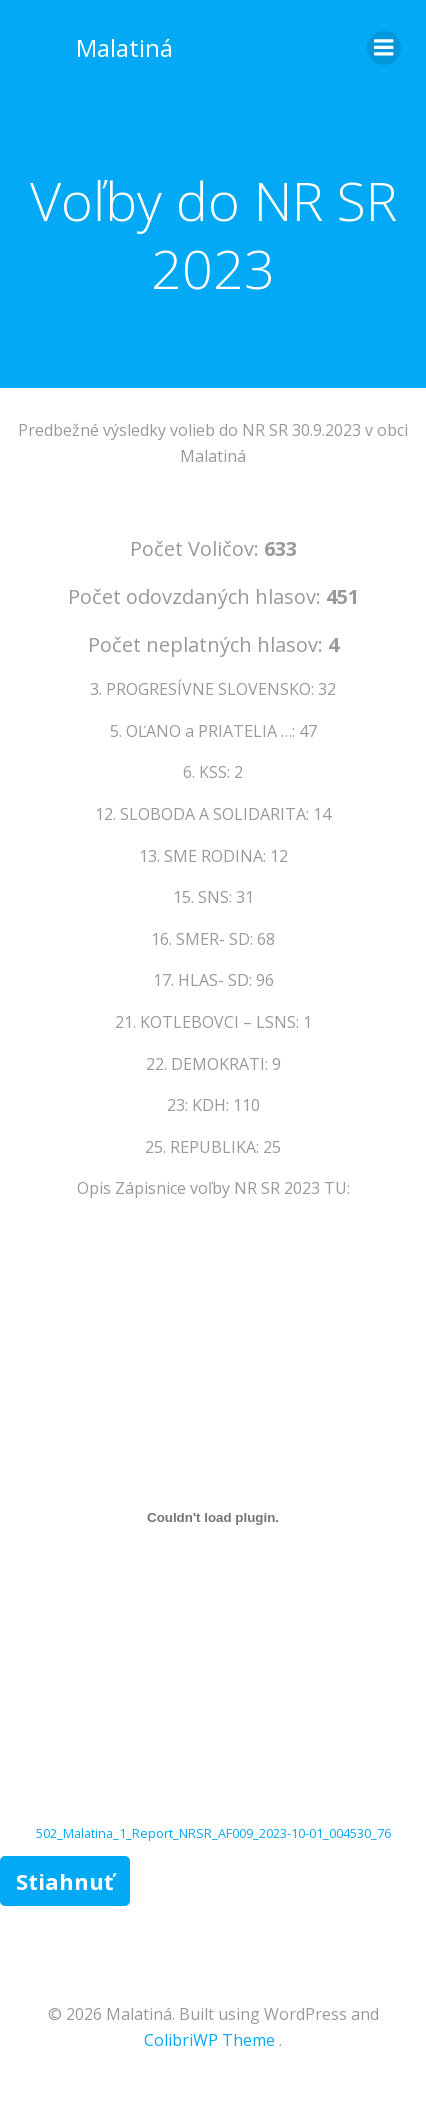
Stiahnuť (65, 1881)
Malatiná (124, 47)
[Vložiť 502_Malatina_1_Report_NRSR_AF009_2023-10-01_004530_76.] (213, 1518)
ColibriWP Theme (209, 2040)
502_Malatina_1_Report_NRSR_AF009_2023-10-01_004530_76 (213, 1833)
